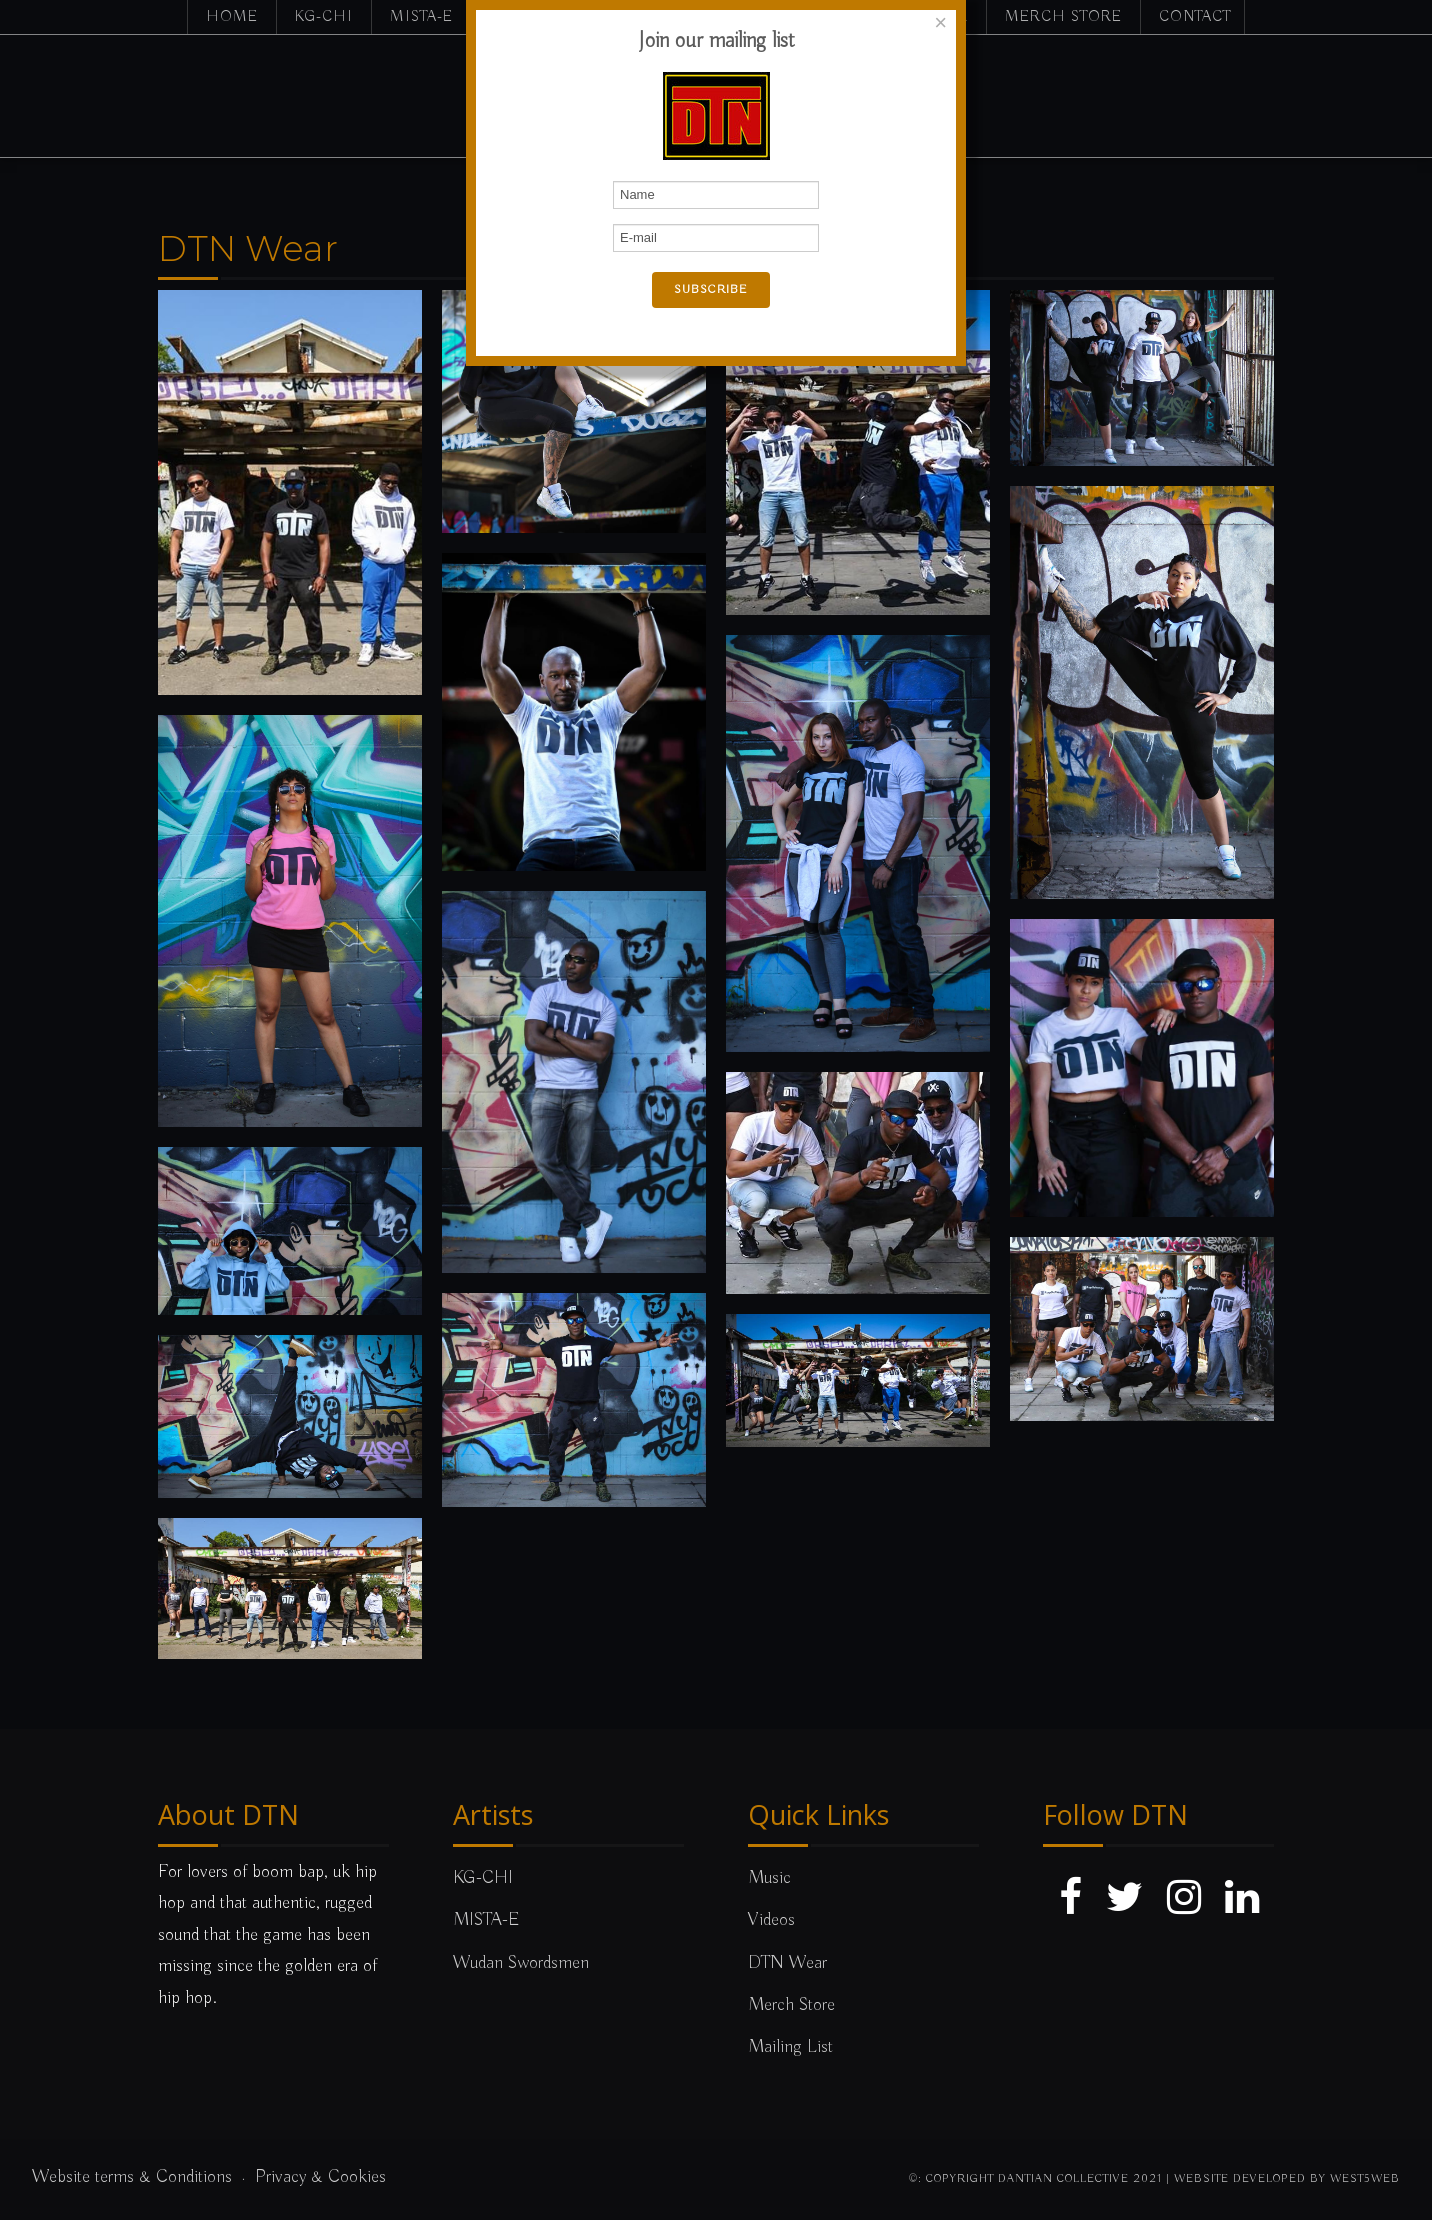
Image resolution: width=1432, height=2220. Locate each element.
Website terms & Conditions (132, 2177)
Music (769, 1878)
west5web (1365, 2179)
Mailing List (790, 2047)
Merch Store (1063, 16)
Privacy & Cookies (320, 2177)
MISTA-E (421, 16)
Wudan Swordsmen (521, 1963)
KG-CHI (324, 16)
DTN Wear (787, 1963)
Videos (771, 1920)
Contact (1195, 16)
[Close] (941, 23)
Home (232, 16)
